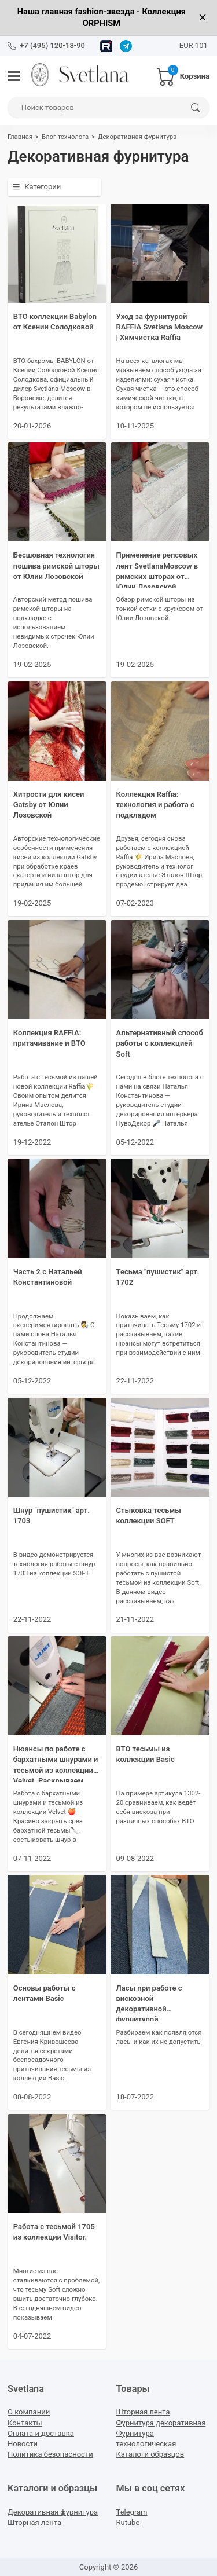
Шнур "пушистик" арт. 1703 (51, 1515)
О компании (29, 2412)
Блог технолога (65, 137)
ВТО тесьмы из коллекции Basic (145, 1754)
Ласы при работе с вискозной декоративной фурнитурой (149, 2002)
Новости (23, 2443)
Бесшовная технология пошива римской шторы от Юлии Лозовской (56, 565)
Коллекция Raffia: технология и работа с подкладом (155, 804)
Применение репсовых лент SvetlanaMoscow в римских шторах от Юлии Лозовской (157, 569)
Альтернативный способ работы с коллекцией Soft (159, 1043)
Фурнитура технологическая (146, 2438)
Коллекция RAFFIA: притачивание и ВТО (49, 1037)
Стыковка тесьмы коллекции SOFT (148, 1515)
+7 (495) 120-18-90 (52, 45)
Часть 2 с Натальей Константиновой (47, 1277)
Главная (20, 137)
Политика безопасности (50, 2454)
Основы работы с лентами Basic (44, 1993)
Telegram (132, 2512)
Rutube (128, 2522)
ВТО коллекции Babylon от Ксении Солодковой (55, 321)
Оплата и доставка (41, 2433)
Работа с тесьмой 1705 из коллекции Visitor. (54, 2231)
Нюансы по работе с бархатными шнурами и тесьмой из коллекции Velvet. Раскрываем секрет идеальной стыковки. (55, 1763)
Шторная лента (143, 2412)
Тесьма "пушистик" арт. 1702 (158, 1277)
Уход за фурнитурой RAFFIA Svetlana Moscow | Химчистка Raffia (159, 327)
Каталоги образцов (150, 2454)
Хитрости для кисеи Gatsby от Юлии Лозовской (48, 804)
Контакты (25, 2423)
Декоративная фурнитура (53, 2512)
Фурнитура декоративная (161, 2423)
